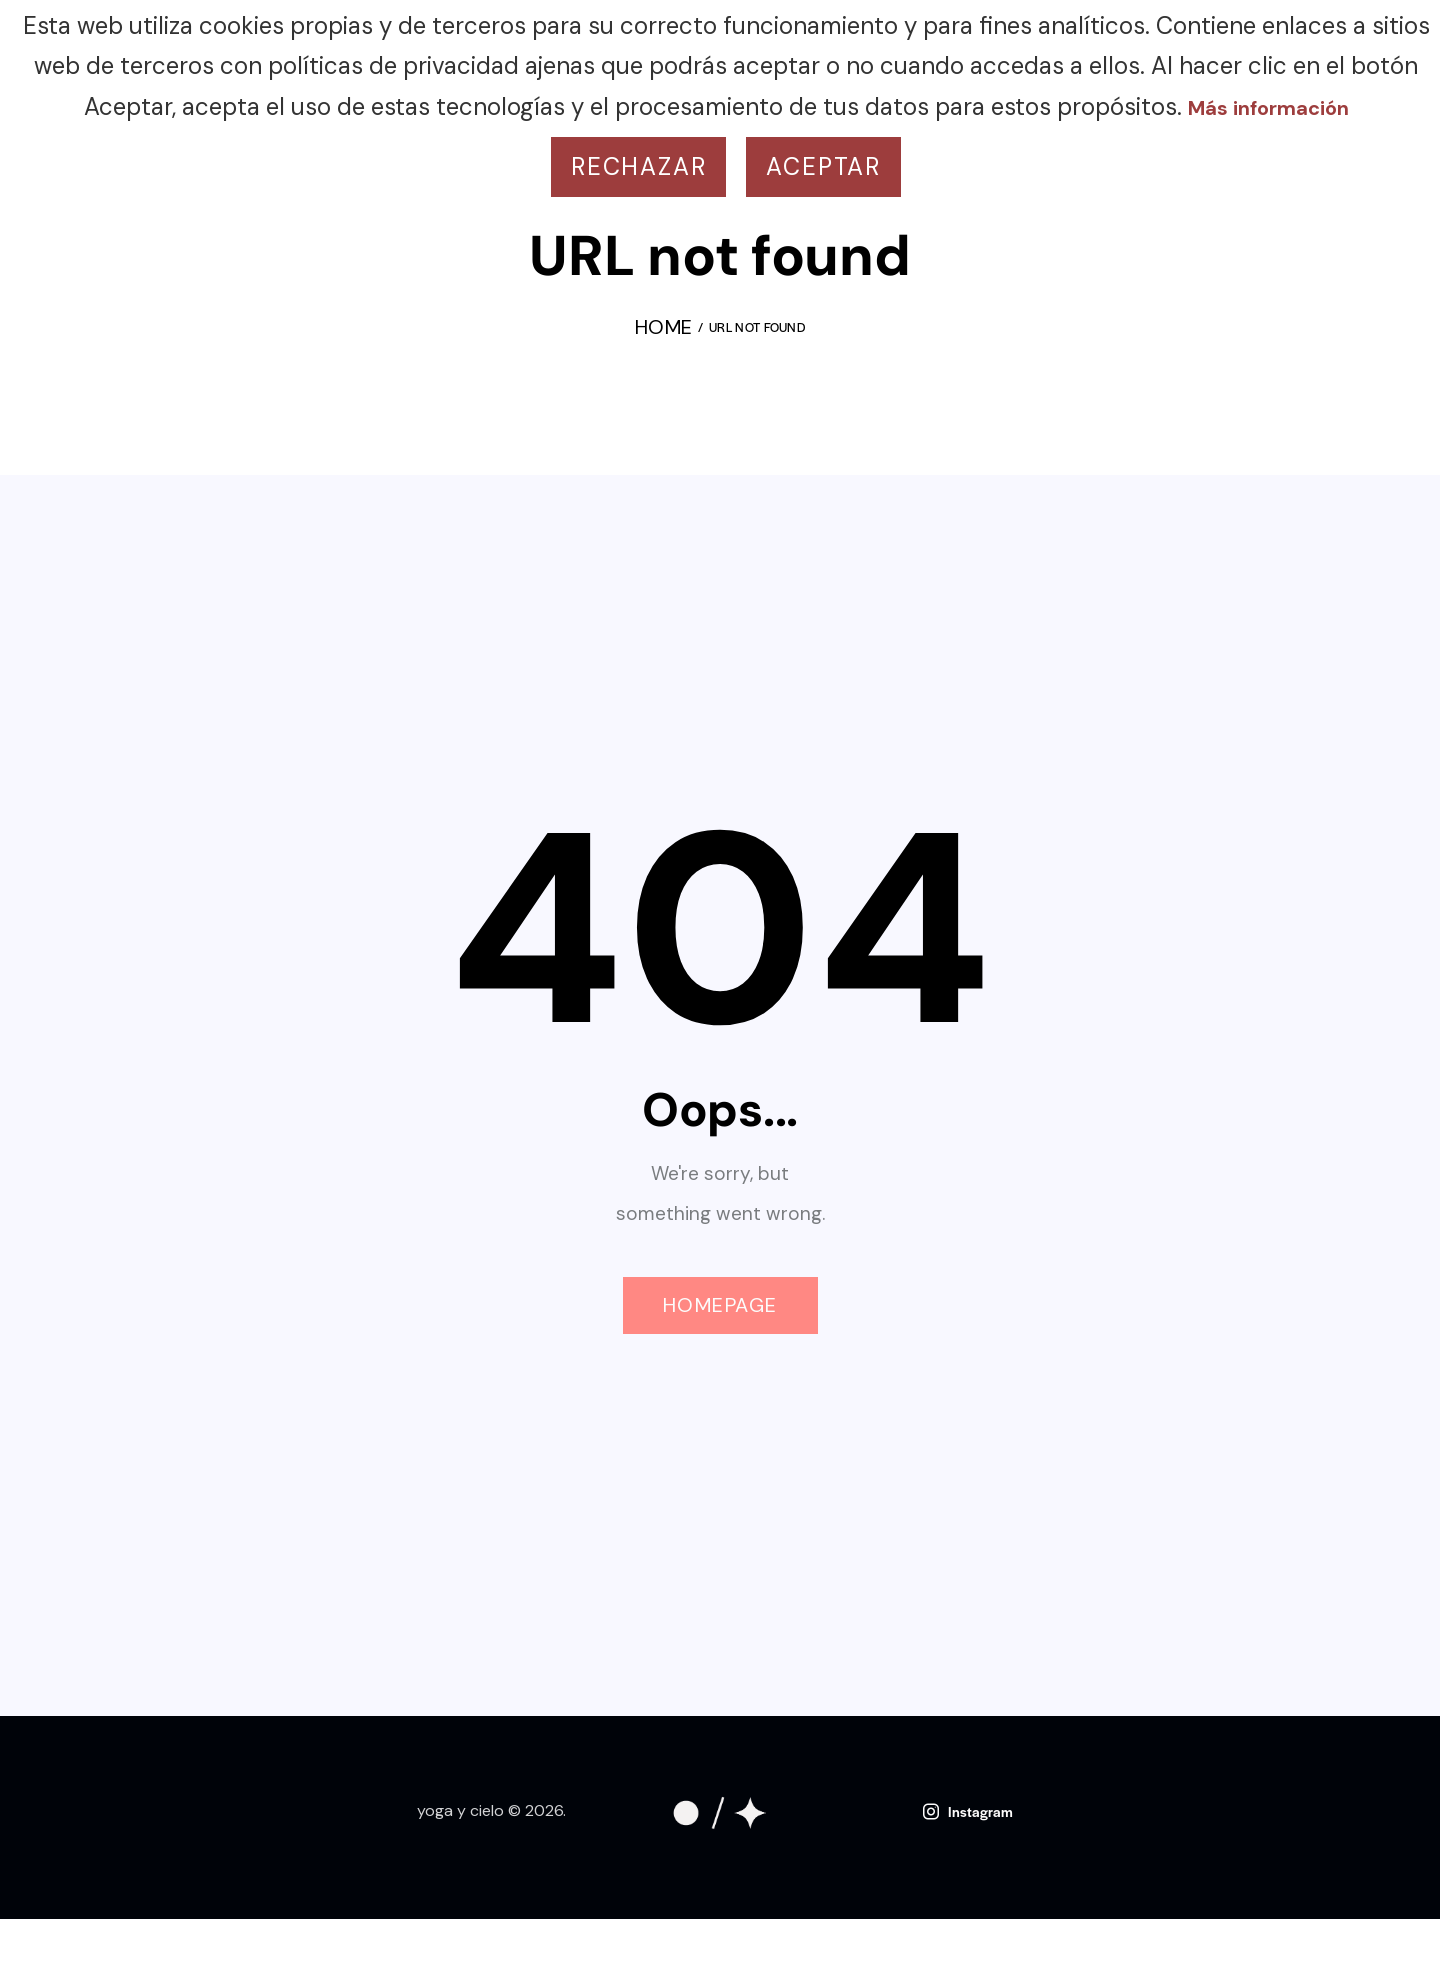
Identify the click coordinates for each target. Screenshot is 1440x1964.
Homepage (720, 1305)
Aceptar (823, 166)
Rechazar (638, 166)
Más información (1268, 108)
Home (663, 329)
